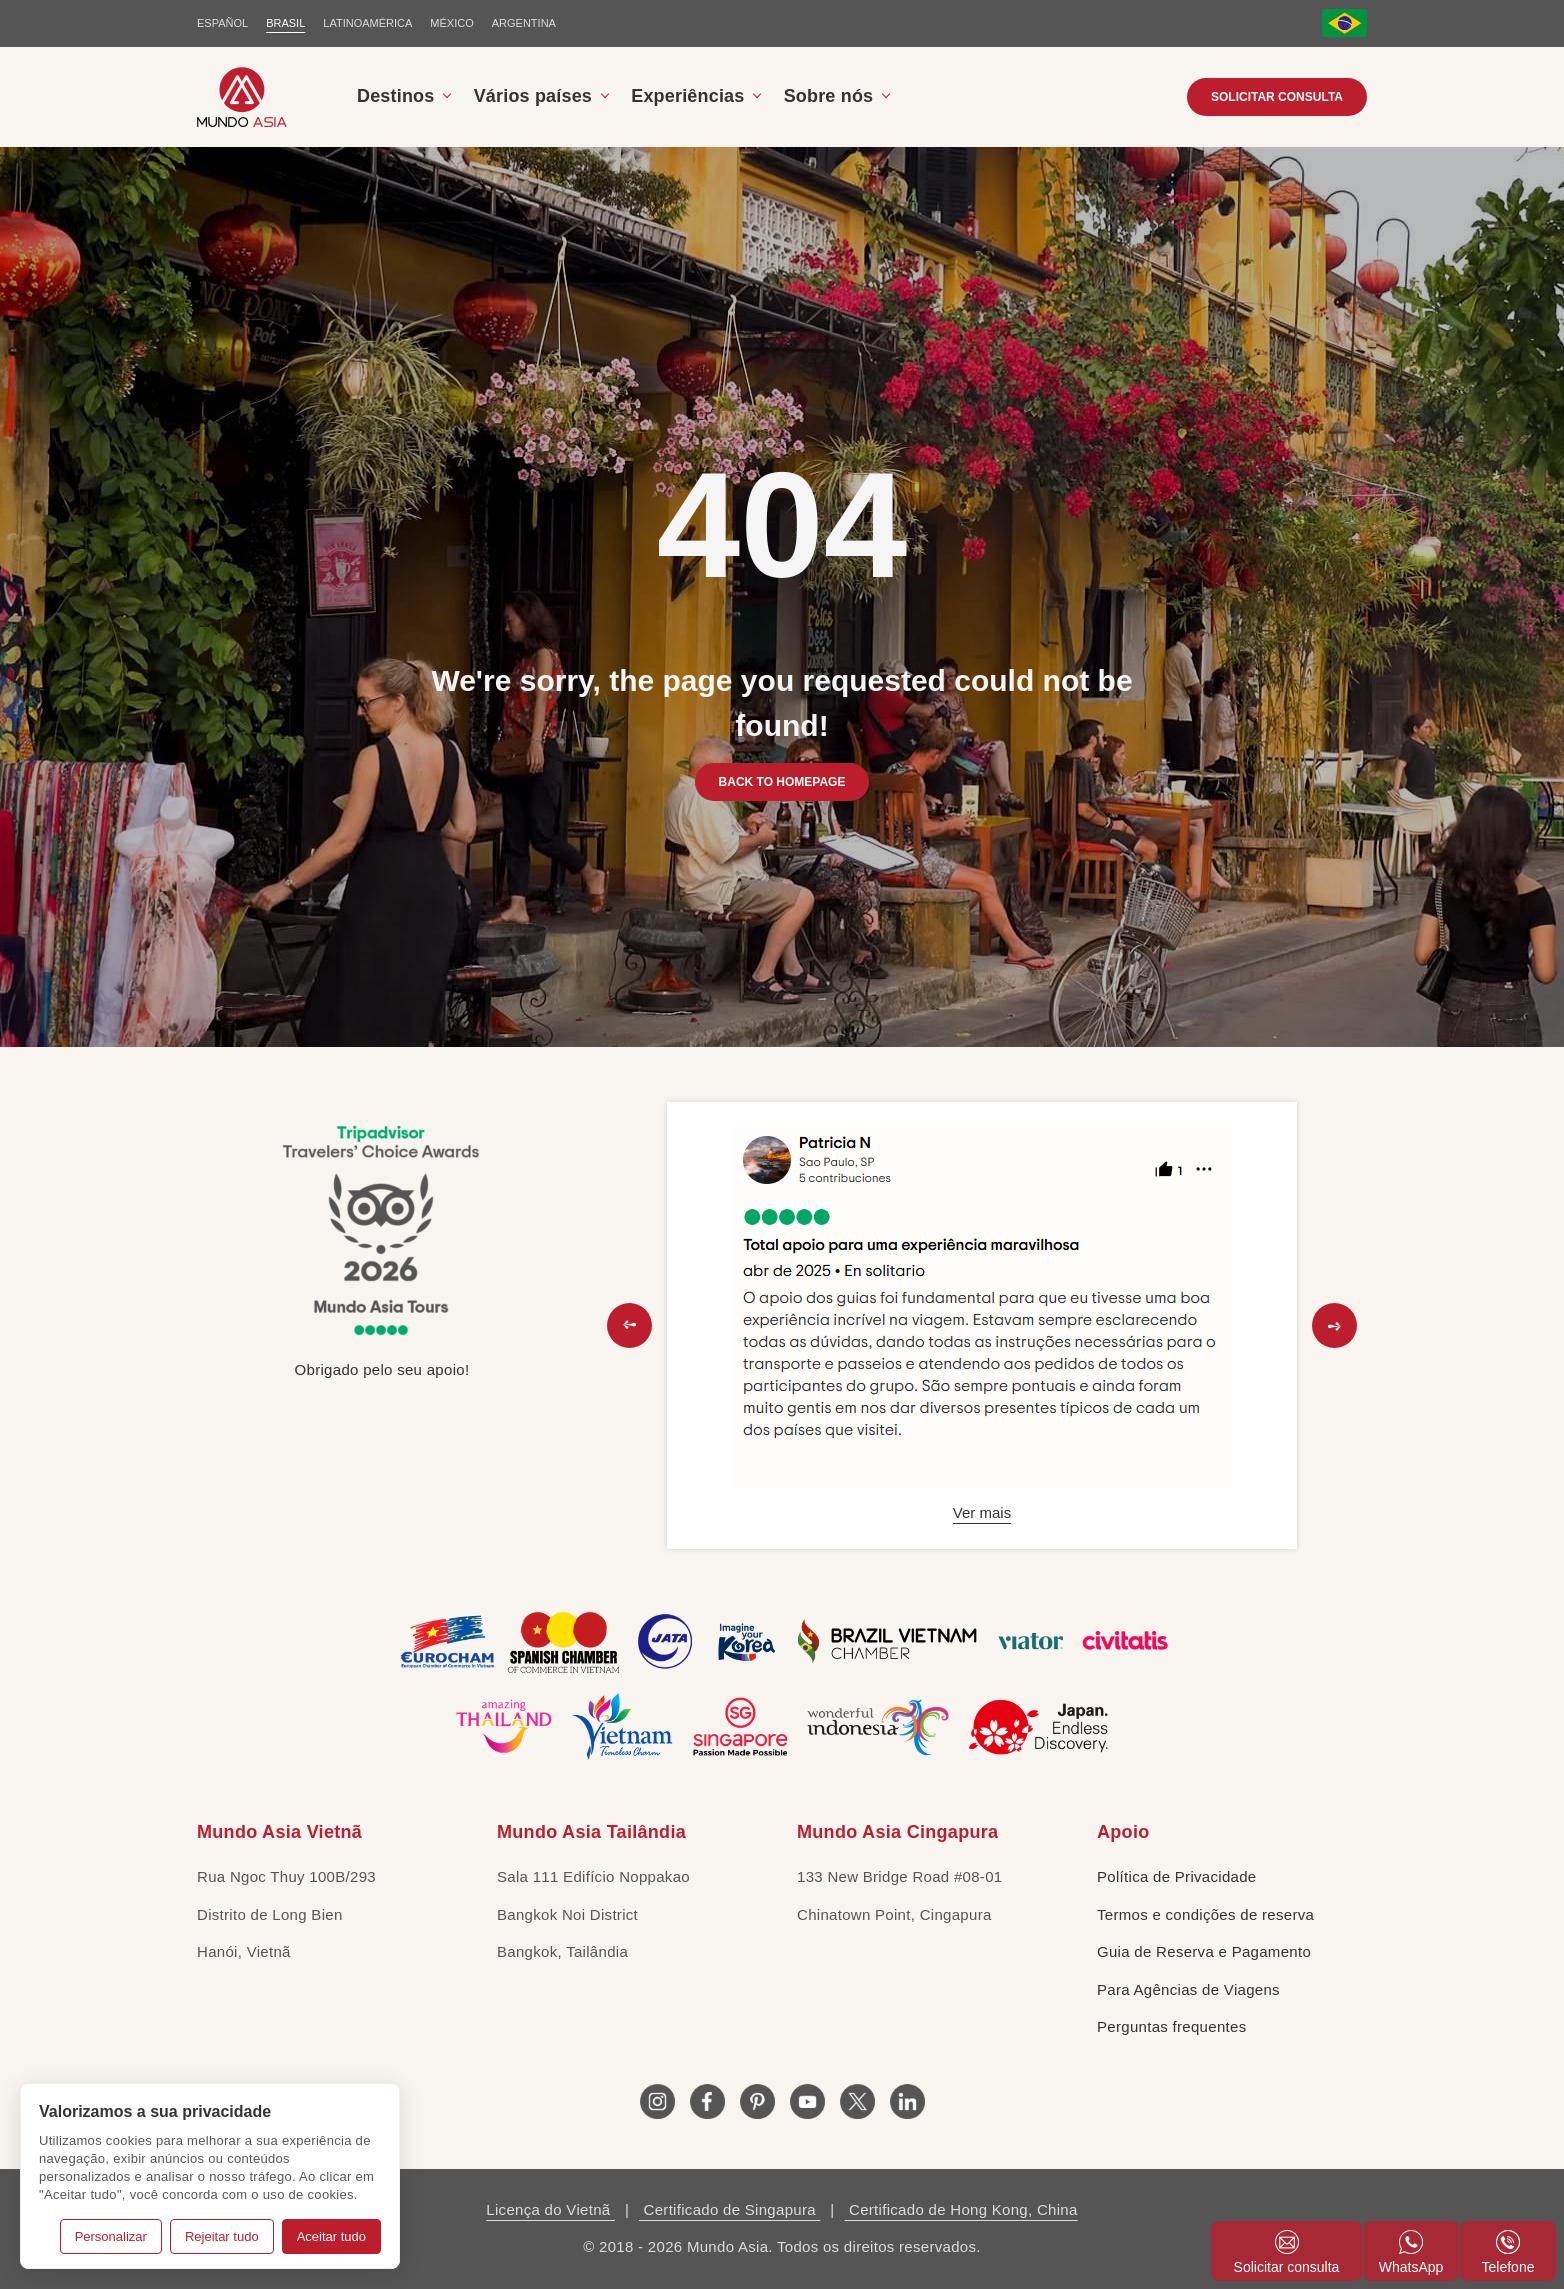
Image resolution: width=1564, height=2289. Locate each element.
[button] (629, 1325)
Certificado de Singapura (729, 2209)
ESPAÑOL (222, 23)
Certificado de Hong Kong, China (961, 2209)
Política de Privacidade (1177, 1876)
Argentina (524, 23)
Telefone (1508, 2252)
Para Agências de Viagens (1188, 1989)
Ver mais (982, 1512)
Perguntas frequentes (1171, 2026)
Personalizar (111, 2236)
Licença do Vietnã (550, 2209)
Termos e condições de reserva (1205, 1914)
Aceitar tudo (331, 2236)
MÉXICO (451, 23)
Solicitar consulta (1277, 97)
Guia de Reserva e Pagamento (1204, 1951)
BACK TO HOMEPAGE (782, 782)
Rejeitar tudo (222, 2236)
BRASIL (285, 23)
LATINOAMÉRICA (367, 23)
